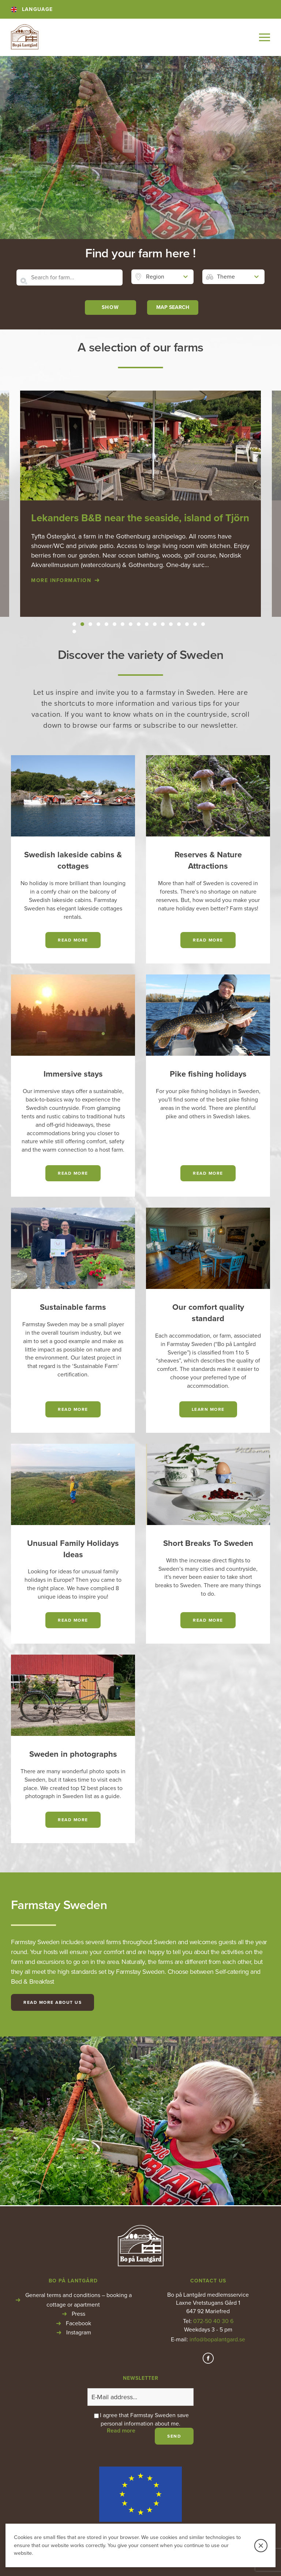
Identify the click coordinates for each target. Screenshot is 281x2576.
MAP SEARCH (172, 307)
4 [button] (98, 624)
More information (61, 580)
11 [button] (155, 624)
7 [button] (122, 624)
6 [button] (114, 624)
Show (110, 307)
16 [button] (195, 624)
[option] (140, 504)
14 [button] (179, 624)
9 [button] (138, 624)
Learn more (208, 1409)
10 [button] (147, 624)
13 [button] (171, 624)
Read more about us (52, 2002)
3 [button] (90, 624)
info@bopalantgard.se (217, 2339)
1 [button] (74, 624)
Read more (73, 1173)
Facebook (78, 2323)
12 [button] (163, 624)
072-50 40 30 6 (213, 2321)
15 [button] (187, 624)
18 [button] (74, 631)
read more (73, 940)
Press (78, 2314)
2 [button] (82, 624)
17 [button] (203, 624)
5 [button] (106, 624)
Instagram (78, 2332)
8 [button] (130, 624)
